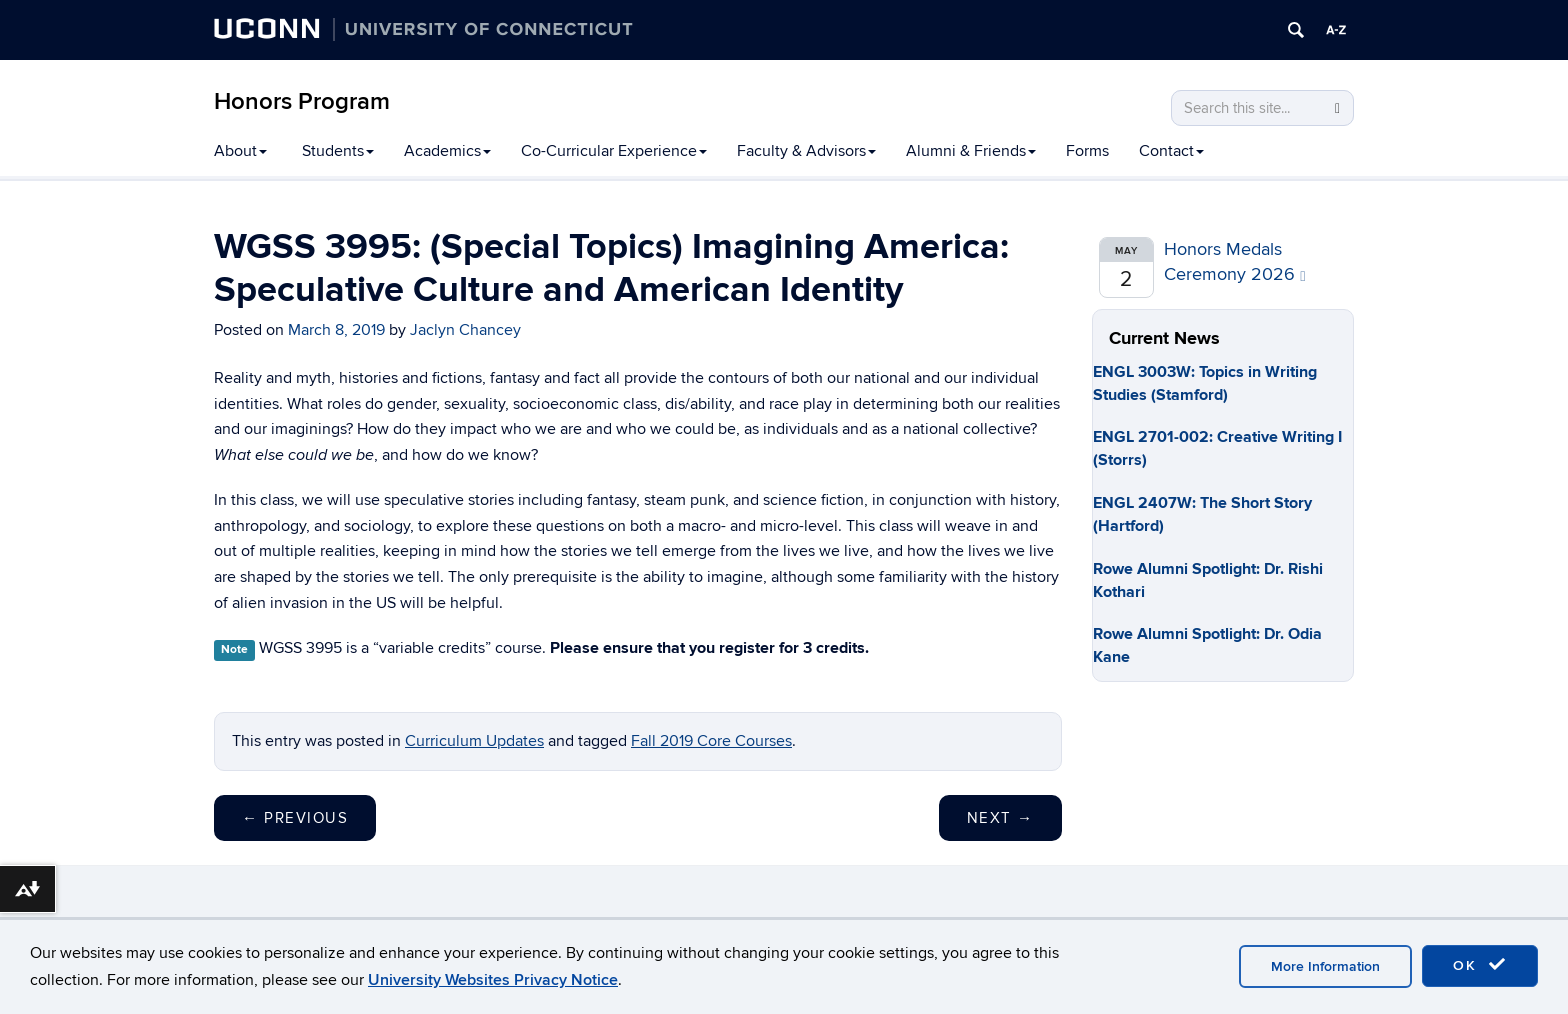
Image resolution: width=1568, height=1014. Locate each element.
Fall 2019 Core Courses (711, 741)
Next (1000, 818)
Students (338, 151)
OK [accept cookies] (1480, 965)
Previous (295, 818)
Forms (1087, 151)
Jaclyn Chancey (465, 330)
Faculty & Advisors (806, 151)
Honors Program (302, 101)
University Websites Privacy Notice (493, 980)
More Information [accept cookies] (1325, 966)
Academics (447, 151)
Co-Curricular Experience (614, 151)
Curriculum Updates (474, 741)
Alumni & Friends (971, 151)
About (240, 151)
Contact (1171, 151)
